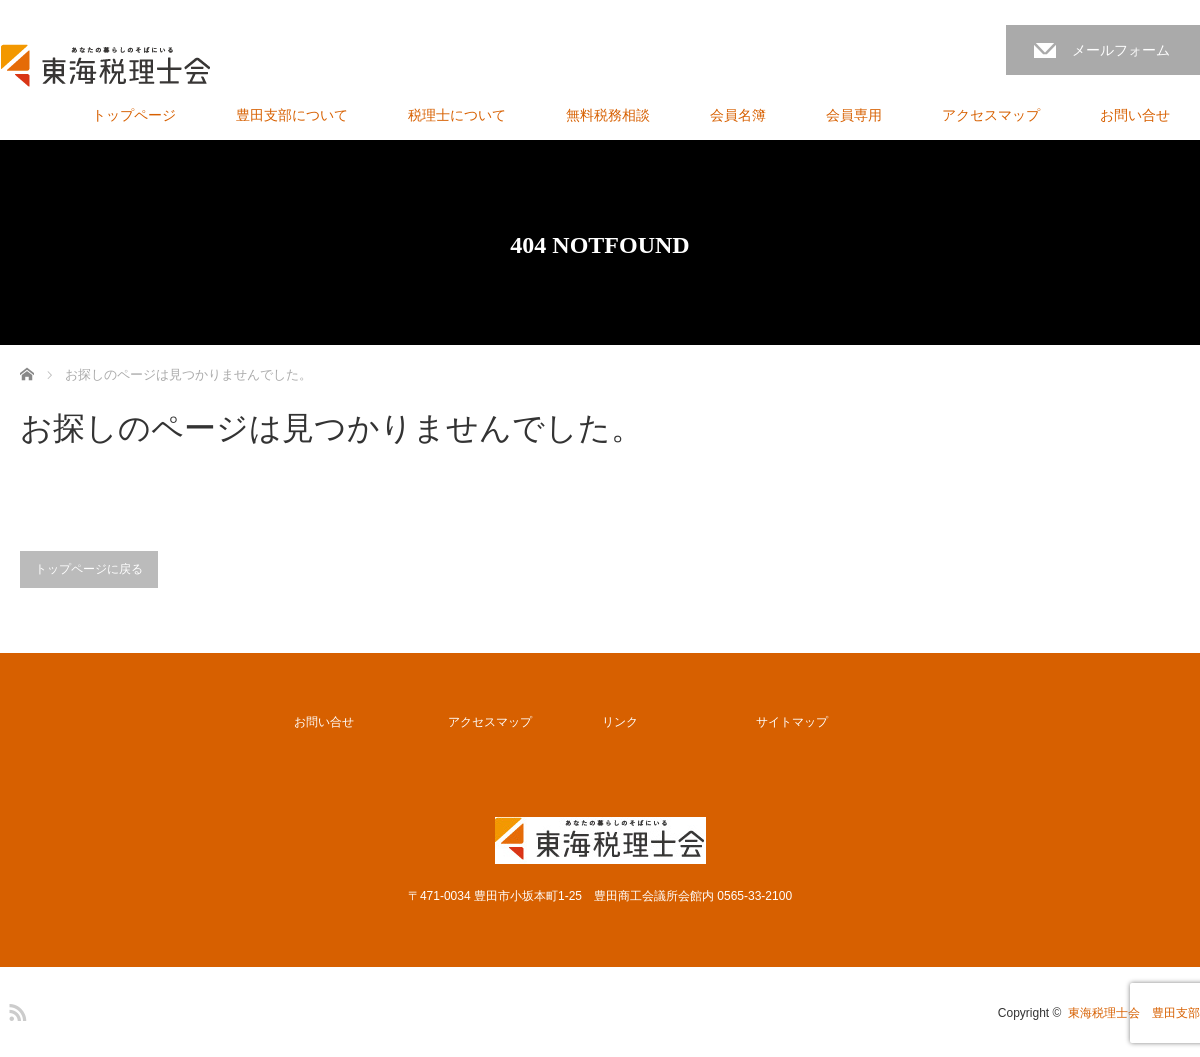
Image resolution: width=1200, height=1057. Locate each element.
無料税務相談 (608, 115)
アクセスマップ (991, 115)
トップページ (134, 115)
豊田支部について (292, 115)
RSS (15, 1009)
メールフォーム (1121, 50)
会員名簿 (738, 115)
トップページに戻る (89, 569)
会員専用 (854, 115)
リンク (620, 722)
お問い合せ (1135, 115)
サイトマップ (792, 722)
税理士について (457, 115)
